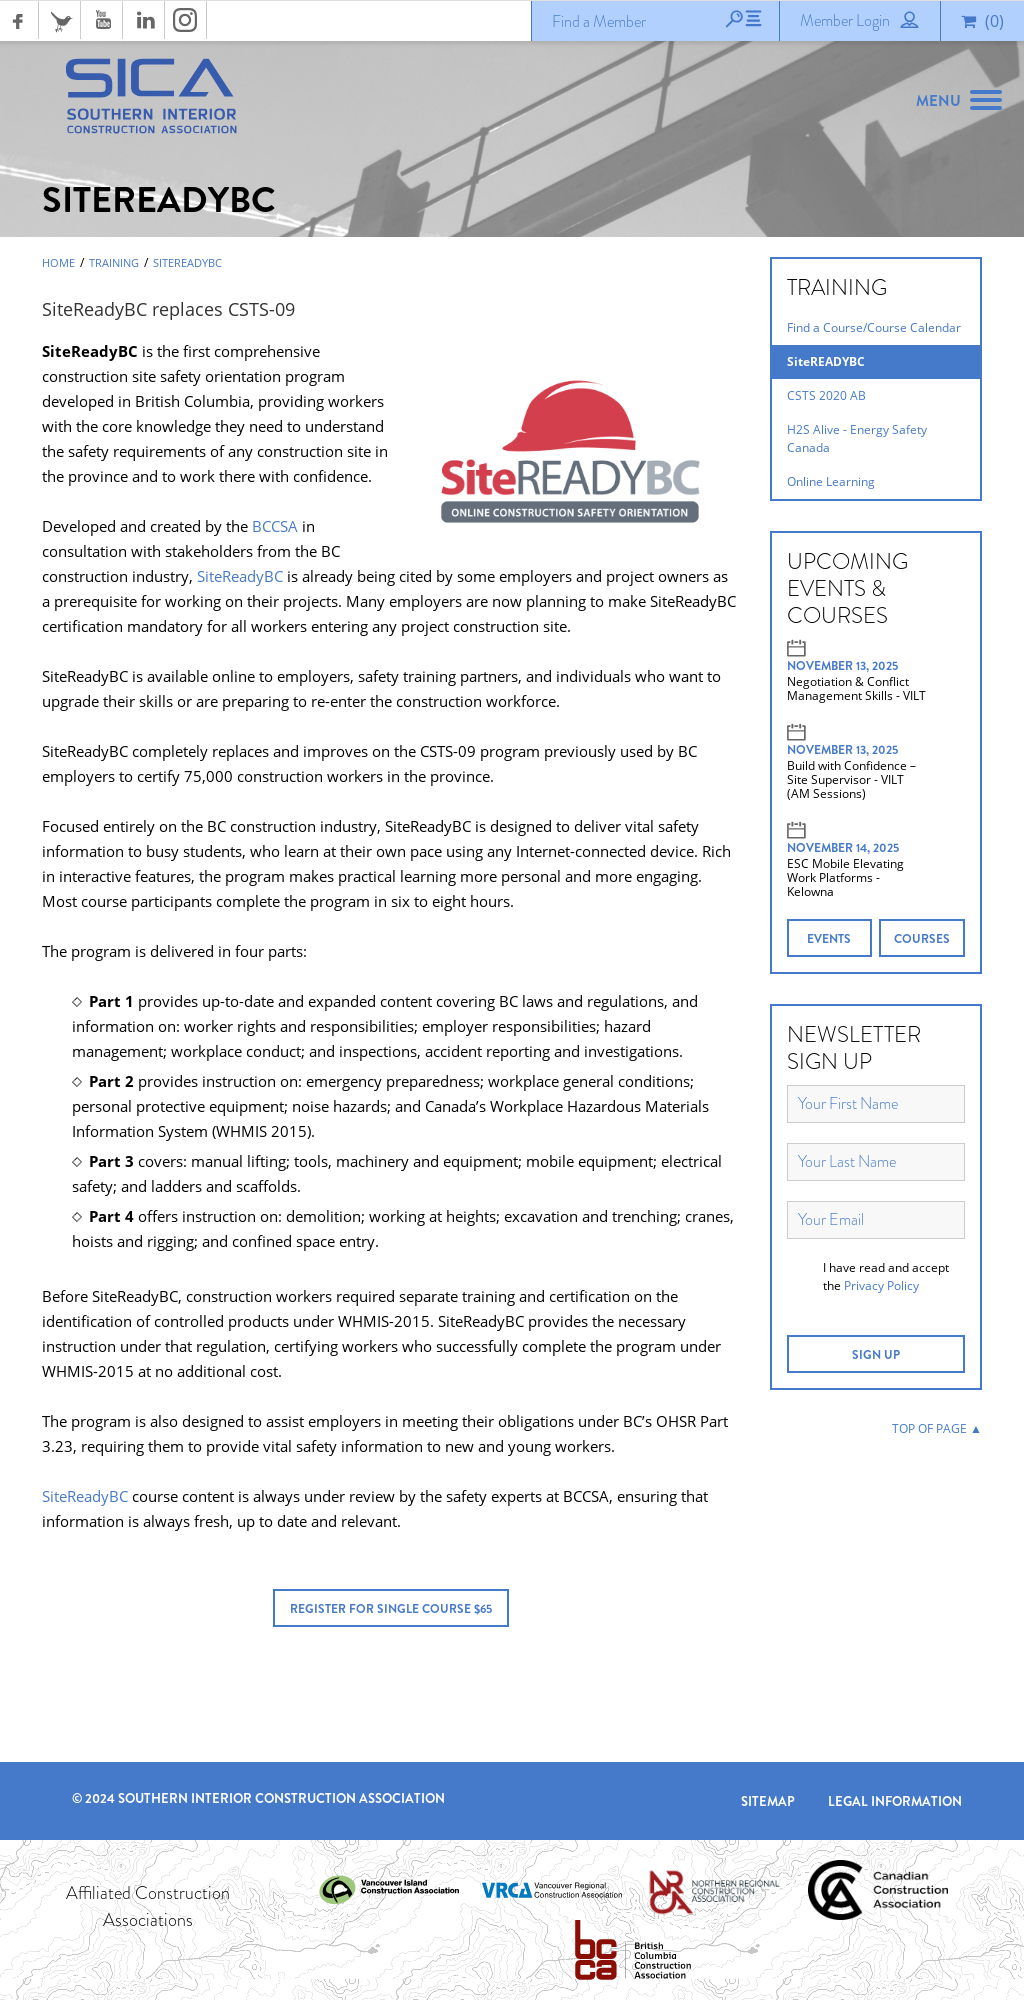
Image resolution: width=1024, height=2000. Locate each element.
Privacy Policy (881, 1285)
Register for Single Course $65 (391, 1609)
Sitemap (768, 1801)
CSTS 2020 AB (826, 395)
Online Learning (831, 481)
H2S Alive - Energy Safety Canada (857, 438)
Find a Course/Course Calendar (874, 327)
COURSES (922, 939)
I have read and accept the (886, 1276)
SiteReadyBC (240, 576)
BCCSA (275, 526)
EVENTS (829, 939)
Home (58, 263)
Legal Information (895, 1801)
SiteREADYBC (187, 263)
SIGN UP (876, 1355)
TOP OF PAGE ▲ (937, 1428)
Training (114, 263)
